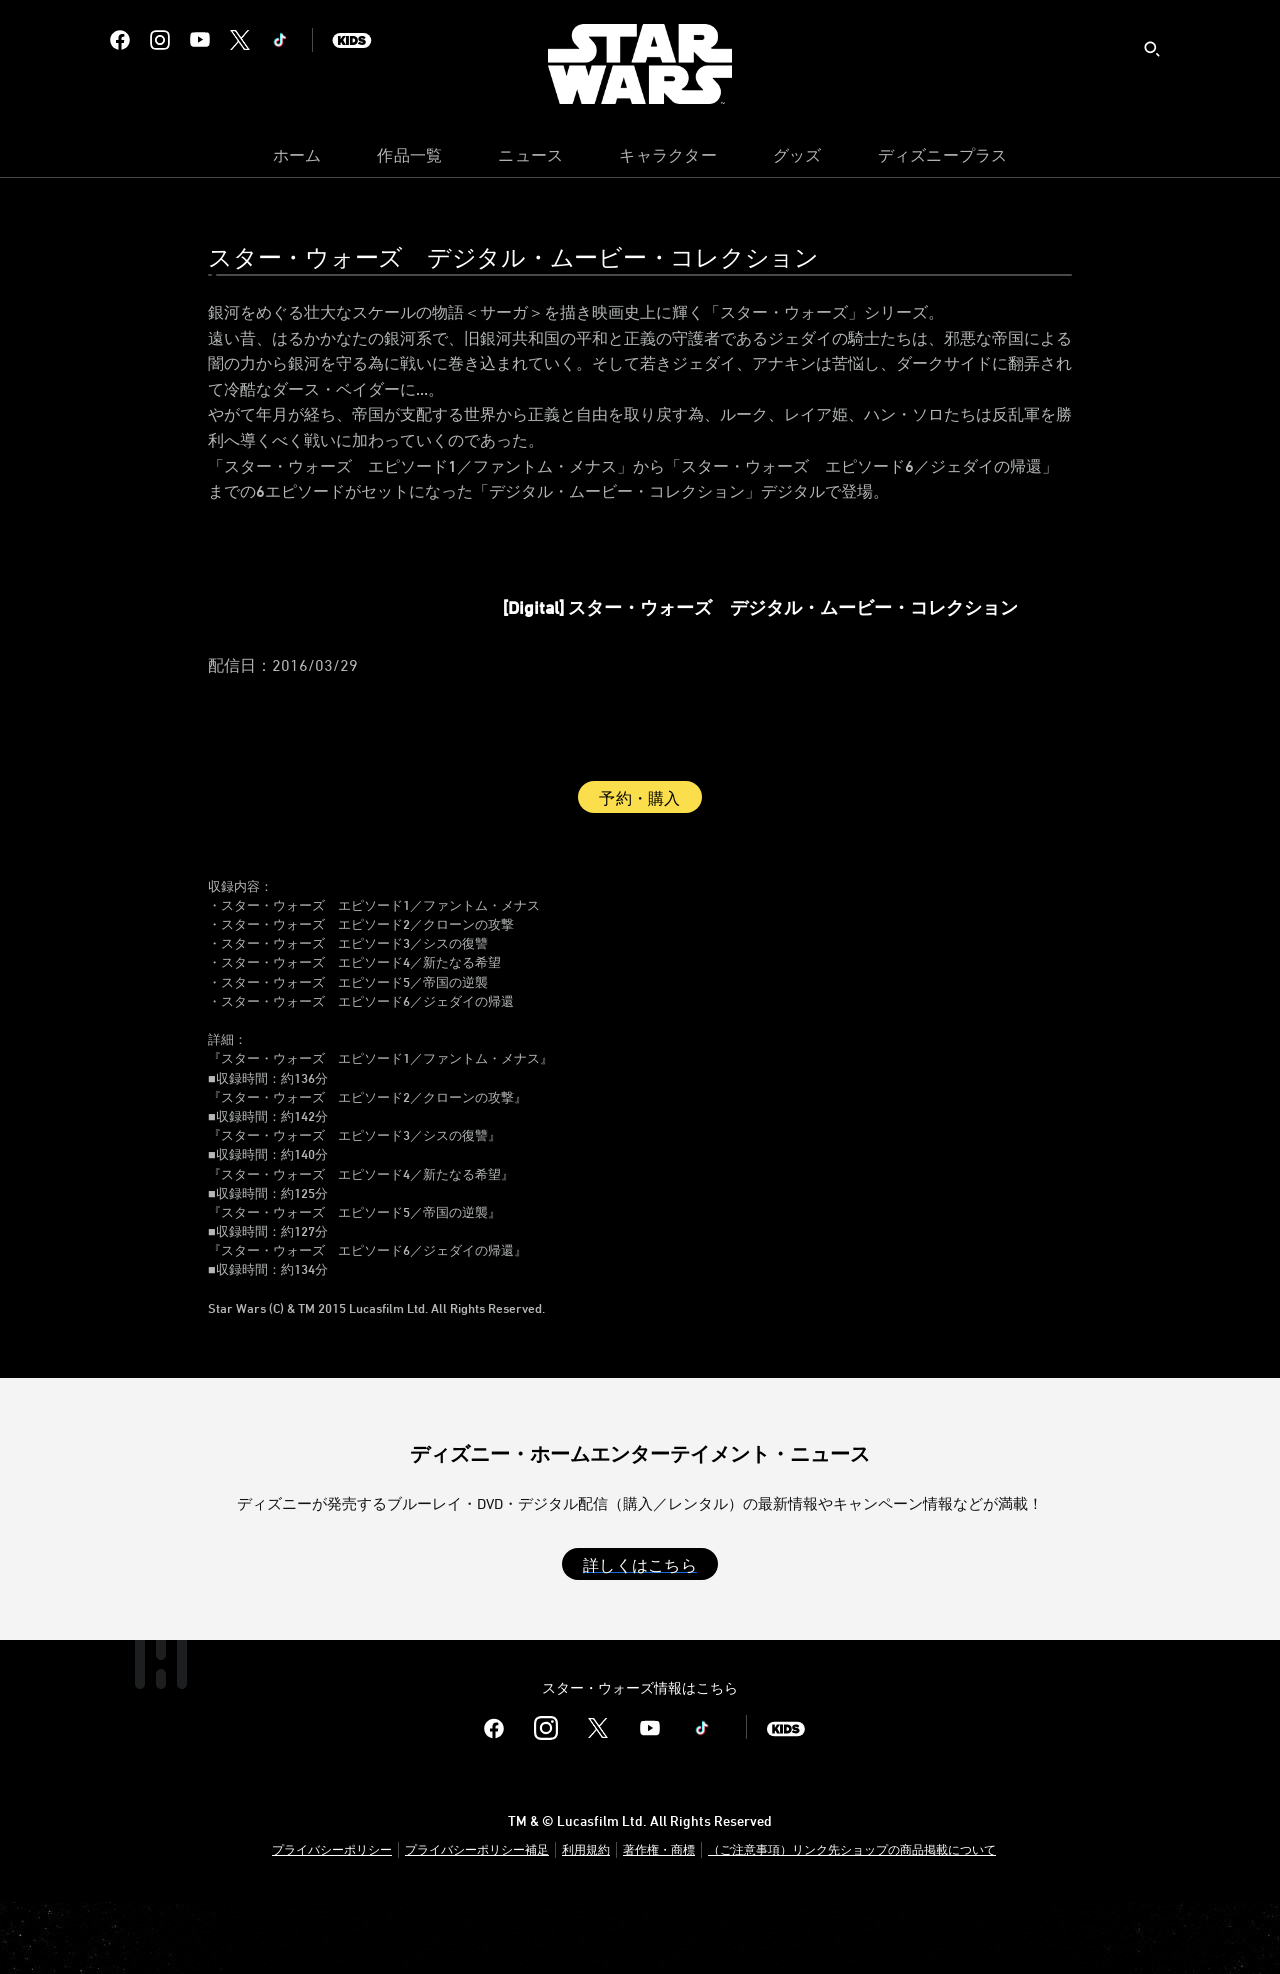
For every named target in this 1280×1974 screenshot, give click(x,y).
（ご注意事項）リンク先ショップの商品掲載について (852, 1921)
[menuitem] (297, 160)
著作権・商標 (659, 1921)
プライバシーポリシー (332, 1921)
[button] (640, 1636)
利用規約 (586, 1921)
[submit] (1152, 49)
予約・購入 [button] (639, 870)
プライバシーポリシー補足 (477, 1921)
